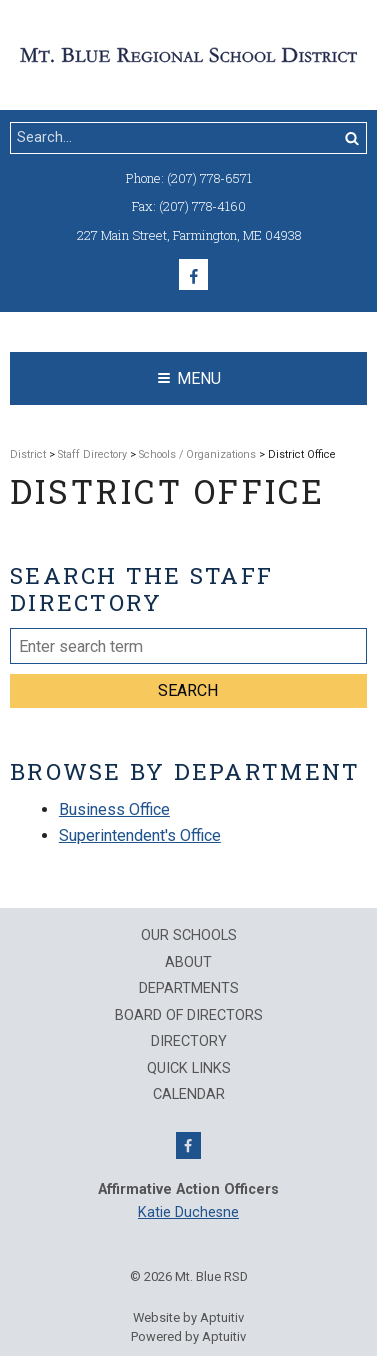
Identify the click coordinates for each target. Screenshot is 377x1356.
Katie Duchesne (188, 1212)
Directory (189, 1042)
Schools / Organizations (197, 454)
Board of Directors (189, 1016)
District (28, 454)
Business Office (114, 809)
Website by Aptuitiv (188, 1317)
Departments (189, 989)
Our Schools (189, 936)
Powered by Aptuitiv (188, 1336)
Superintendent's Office (140, 835)
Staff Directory (92, 454)
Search (188, 690)
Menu (189, 378)
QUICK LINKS (189, 1069)
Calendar (189, 1095)
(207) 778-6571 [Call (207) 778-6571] (209, 178)
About (188, 963)
